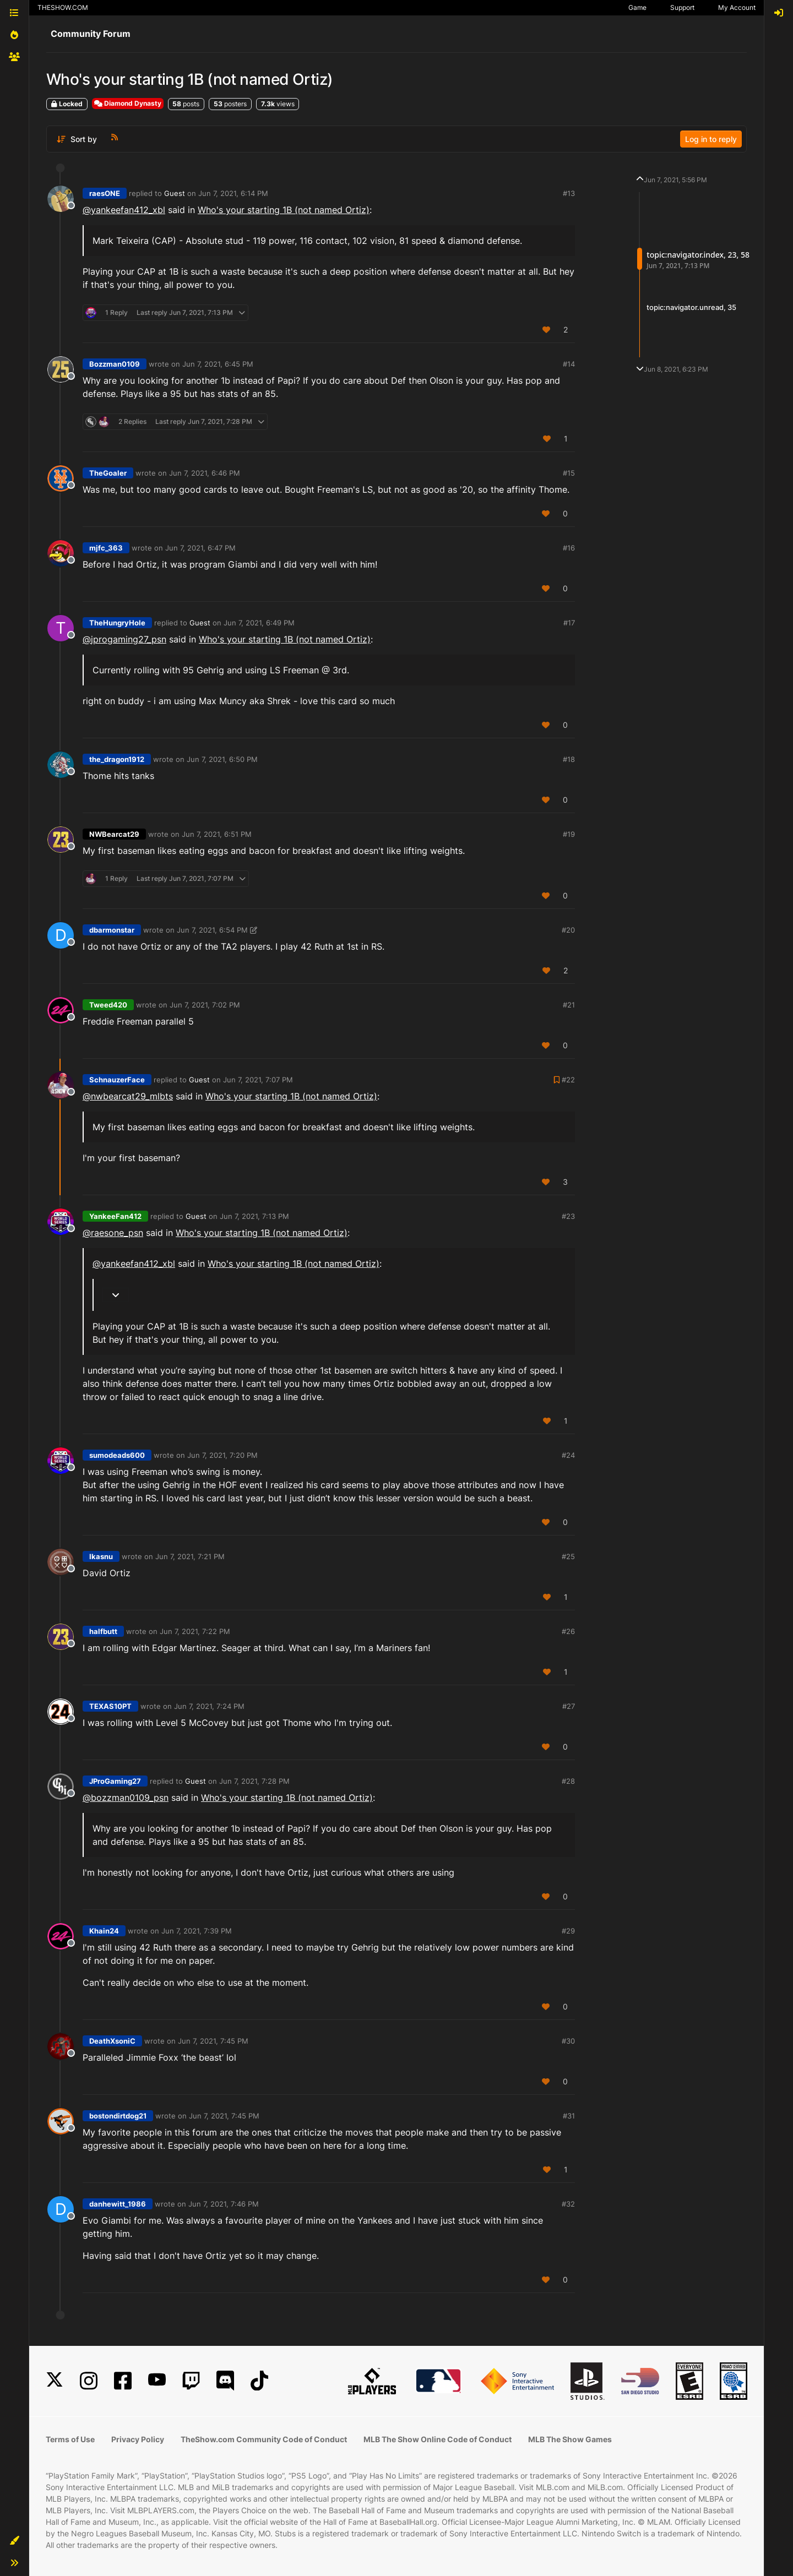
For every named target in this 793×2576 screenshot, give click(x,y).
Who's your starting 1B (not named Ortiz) (284, 209)
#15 (569, 473)
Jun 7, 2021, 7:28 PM (254, 1781)
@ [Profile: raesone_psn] (113, 1232)
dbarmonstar (111, 929)
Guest (174, 193)
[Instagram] (88, 2381)
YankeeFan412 (115, 1216)
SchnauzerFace (117, 1079)
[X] (54, 2381)
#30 (568, 2040)
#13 (569, 193)
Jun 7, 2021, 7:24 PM (209, 1706)
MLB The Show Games (570, 2439)
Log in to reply (711, 139)
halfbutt (103, 1631)
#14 (569, 364)
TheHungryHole (117, 622)
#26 (568, 1631)
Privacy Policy (137, 2439)
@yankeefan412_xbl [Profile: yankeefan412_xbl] (124, 209)
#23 (568, 1216)
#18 (569, 759)
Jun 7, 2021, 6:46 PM (204, 473)
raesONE (104, 193)
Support (682, 7)
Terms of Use (70, 2439)
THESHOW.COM (62, 7)
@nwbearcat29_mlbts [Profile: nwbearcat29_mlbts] (128, 1096)
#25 (568, 1556)
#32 (568, 2203)
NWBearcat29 (114, 834)
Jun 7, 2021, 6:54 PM (212, 929)
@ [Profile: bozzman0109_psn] (126, 1797)
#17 (569, 622)
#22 (568, 1079)
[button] (14, 2541)
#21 (569, 1004)
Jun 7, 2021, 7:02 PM (205, 1004)
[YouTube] (157, 2381)
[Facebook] (123, 2381)
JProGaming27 (115, 1781)
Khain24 (104, 1930)
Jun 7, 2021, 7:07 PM (258, 1079)
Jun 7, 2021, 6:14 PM (233, 193)
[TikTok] (259, 2381)
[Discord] (225, 2381)
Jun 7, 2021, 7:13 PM (254, 1216)
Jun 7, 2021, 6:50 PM (222, 759)
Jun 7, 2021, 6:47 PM (200, 547)
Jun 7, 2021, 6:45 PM (217, 364)
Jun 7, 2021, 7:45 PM (213, 2040)
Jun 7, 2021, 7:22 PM (195, 1631)
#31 (569, 2115)
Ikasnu (101, 1556)
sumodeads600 (117, 1455)
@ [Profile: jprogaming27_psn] (124, 639)
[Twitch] (191, 2381)
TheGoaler (108, 473)
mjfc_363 (106, 547)
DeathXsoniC (112, 2040)
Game (637, 7)
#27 (568, 1706)
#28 (568, 1781)
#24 (568, 1455)
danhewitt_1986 (117, 2203)
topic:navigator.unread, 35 (691, 307)
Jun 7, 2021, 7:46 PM (223, 2203)
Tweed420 (108, 1004)
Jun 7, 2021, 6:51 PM (217, 834)
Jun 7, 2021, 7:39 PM (196, 1930)
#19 (569, 834)
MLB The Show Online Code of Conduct (437, 2439)
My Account (737, 7)
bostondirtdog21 (117, 2115)
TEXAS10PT (110, 1706)
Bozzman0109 (114, 364)
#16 (569, 547)
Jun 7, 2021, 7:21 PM (190, 1556)
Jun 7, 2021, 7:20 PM (222, 1455)
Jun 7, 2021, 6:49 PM (259, 622)
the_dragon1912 (116, 759)
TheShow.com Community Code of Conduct (264, 2439)
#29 (568, 1930)
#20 (568, 929)
